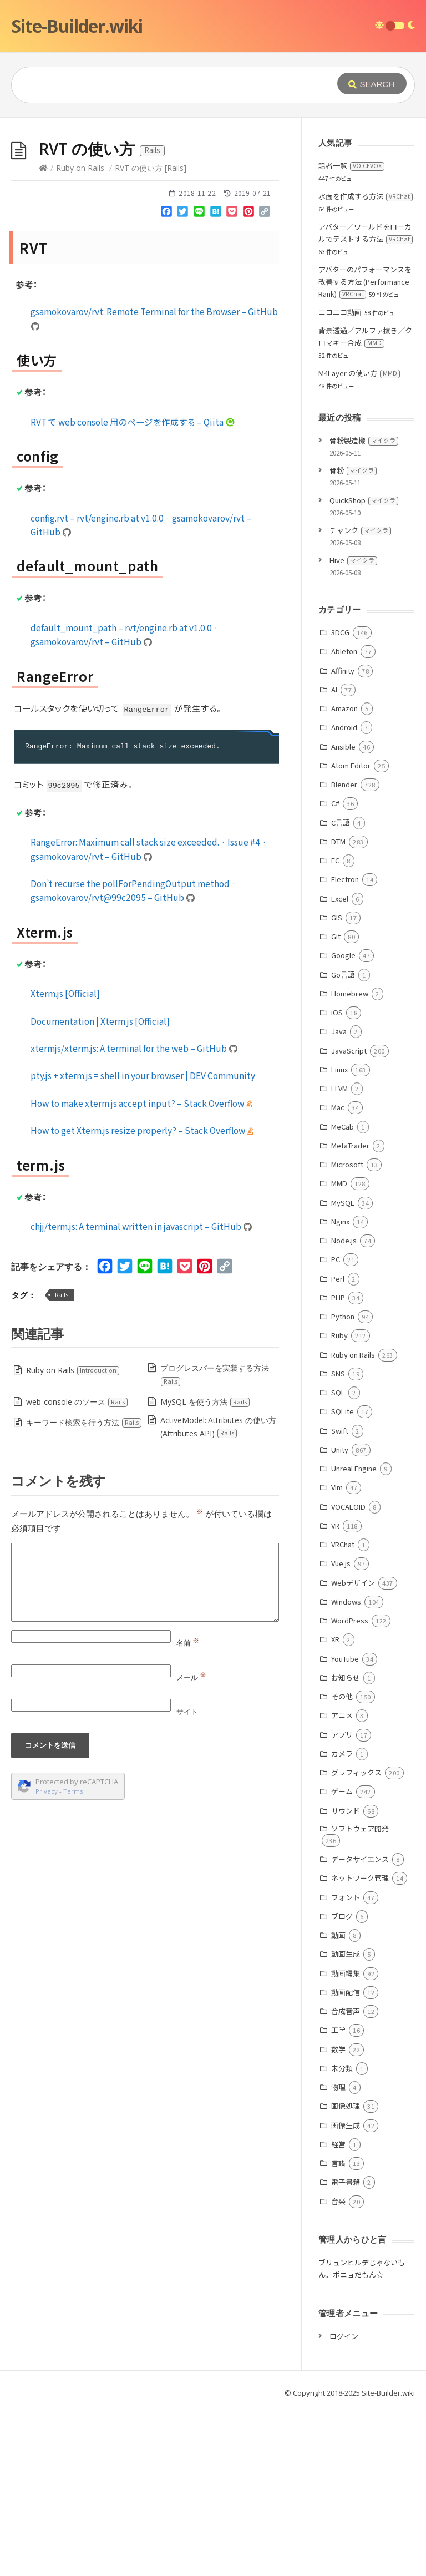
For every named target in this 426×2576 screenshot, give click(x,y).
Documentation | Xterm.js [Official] (100, 1187)
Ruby (339, 1501)
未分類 (342, 2234)
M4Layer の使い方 (359, 539)
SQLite (342, 1577)
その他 (342, 1863)
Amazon (344, 874)
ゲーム (342, 1957)
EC (335, 1026)
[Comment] (145, 1748)
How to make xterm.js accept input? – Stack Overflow (141, 1269)
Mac (337, 1273)
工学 (338, 2196)
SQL (338, 1558)
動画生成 (345, 2120)
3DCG (340, 798)
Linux (339, 1236)
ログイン (343, 2502)
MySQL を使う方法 (205, 1568)
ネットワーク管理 (360, 2044)
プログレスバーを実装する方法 (214, 1541)
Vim (337, 1653)
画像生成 (345, 2291)
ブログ (342, 2082)
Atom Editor (351, 932)
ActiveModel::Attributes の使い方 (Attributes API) (218, 1593)
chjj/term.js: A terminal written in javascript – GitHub (141, 1392)
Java (339, 1197)
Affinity (342, 837)
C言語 (340, 989)
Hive (353, 726)
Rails (61, 1461)
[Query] (173, 85)
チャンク (360, 696)
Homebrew (349, 1160)
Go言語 (343, 1141)
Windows (346, 1768)
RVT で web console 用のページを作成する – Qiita (133, 588)
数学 (338, 2215)
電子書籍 (345, 2348)
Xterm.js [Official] (65, 1159)
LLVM (339, 1254)
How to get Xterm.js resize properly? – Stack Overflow (142, 1296)
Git (336, 1102)
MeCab (342, 1293)
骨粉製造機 (363, 606)
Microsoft (347, 1330)
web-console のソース (77, 1568)
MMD (339, 1349)
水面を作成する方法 (365, 362)
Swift (339, 1597)
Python (342, 1482)
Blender (344, 950)
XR (335, 1805)
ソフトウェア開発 (360, 1995)
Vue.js (341, 1729)
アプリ (342, 1901)
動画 (338, 2101)
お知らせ (345, 1844)
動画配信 (345, 2158)
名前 (187, 1809)
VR (335, 1692)
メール (191, 1844)
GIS (336, 1084)
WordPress (349, 1787)
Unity (339, 1616)
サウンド (345, 1977)
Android (344, 893)
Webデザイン (353, 1749)
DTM (338, 1008)
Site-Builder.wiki (77, 26)
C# (335, 969)
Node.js (344, 1406)
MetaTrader (350, 1312)
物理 (338, 2253)
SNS (338, 1540)
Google (343, 1121)
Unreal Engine (354, 1634)
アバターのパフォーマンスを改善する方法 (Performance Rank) (365, 448)
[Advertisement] (213, 201)
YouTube (345, 1825)
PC (335, 1425)
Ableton (344, 817)
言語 (338, 2329)
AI (334, 856)
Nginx (340, 1388)
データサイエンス (360, 2025)
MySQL (342, 1369)
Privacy (47, 1957)
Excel (339, 1065)
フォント (345, 2063)
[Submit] (372, 83)
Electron (345, 1045)
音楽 (338, 2367)
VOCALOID (348, 1673)
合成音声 (345, 2177)
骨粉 (353, 636)
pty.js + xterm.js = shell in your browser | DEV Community (143, 1242)
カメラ (342, 1920)
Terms (73, 1957)
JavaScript (349, 1217)
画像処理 (345, 2272)
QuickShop (363, 666)
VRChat (342, 1710)
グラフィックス (356, 1939)
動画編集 (345, 2139)
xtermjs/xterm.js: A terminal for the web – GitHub (134, 1214)
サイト (187, 1878)
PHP (338, 1464)
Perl (337, 1445)
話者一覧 (351, 332)
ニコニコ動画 (340, 478)
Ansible (343, 913)
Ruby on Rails (80, 334)
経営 (338, 2310)
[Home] (43, 334)
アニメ (342, 1881)
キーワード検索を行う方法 (84, 1588)
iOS (337, 1178)
